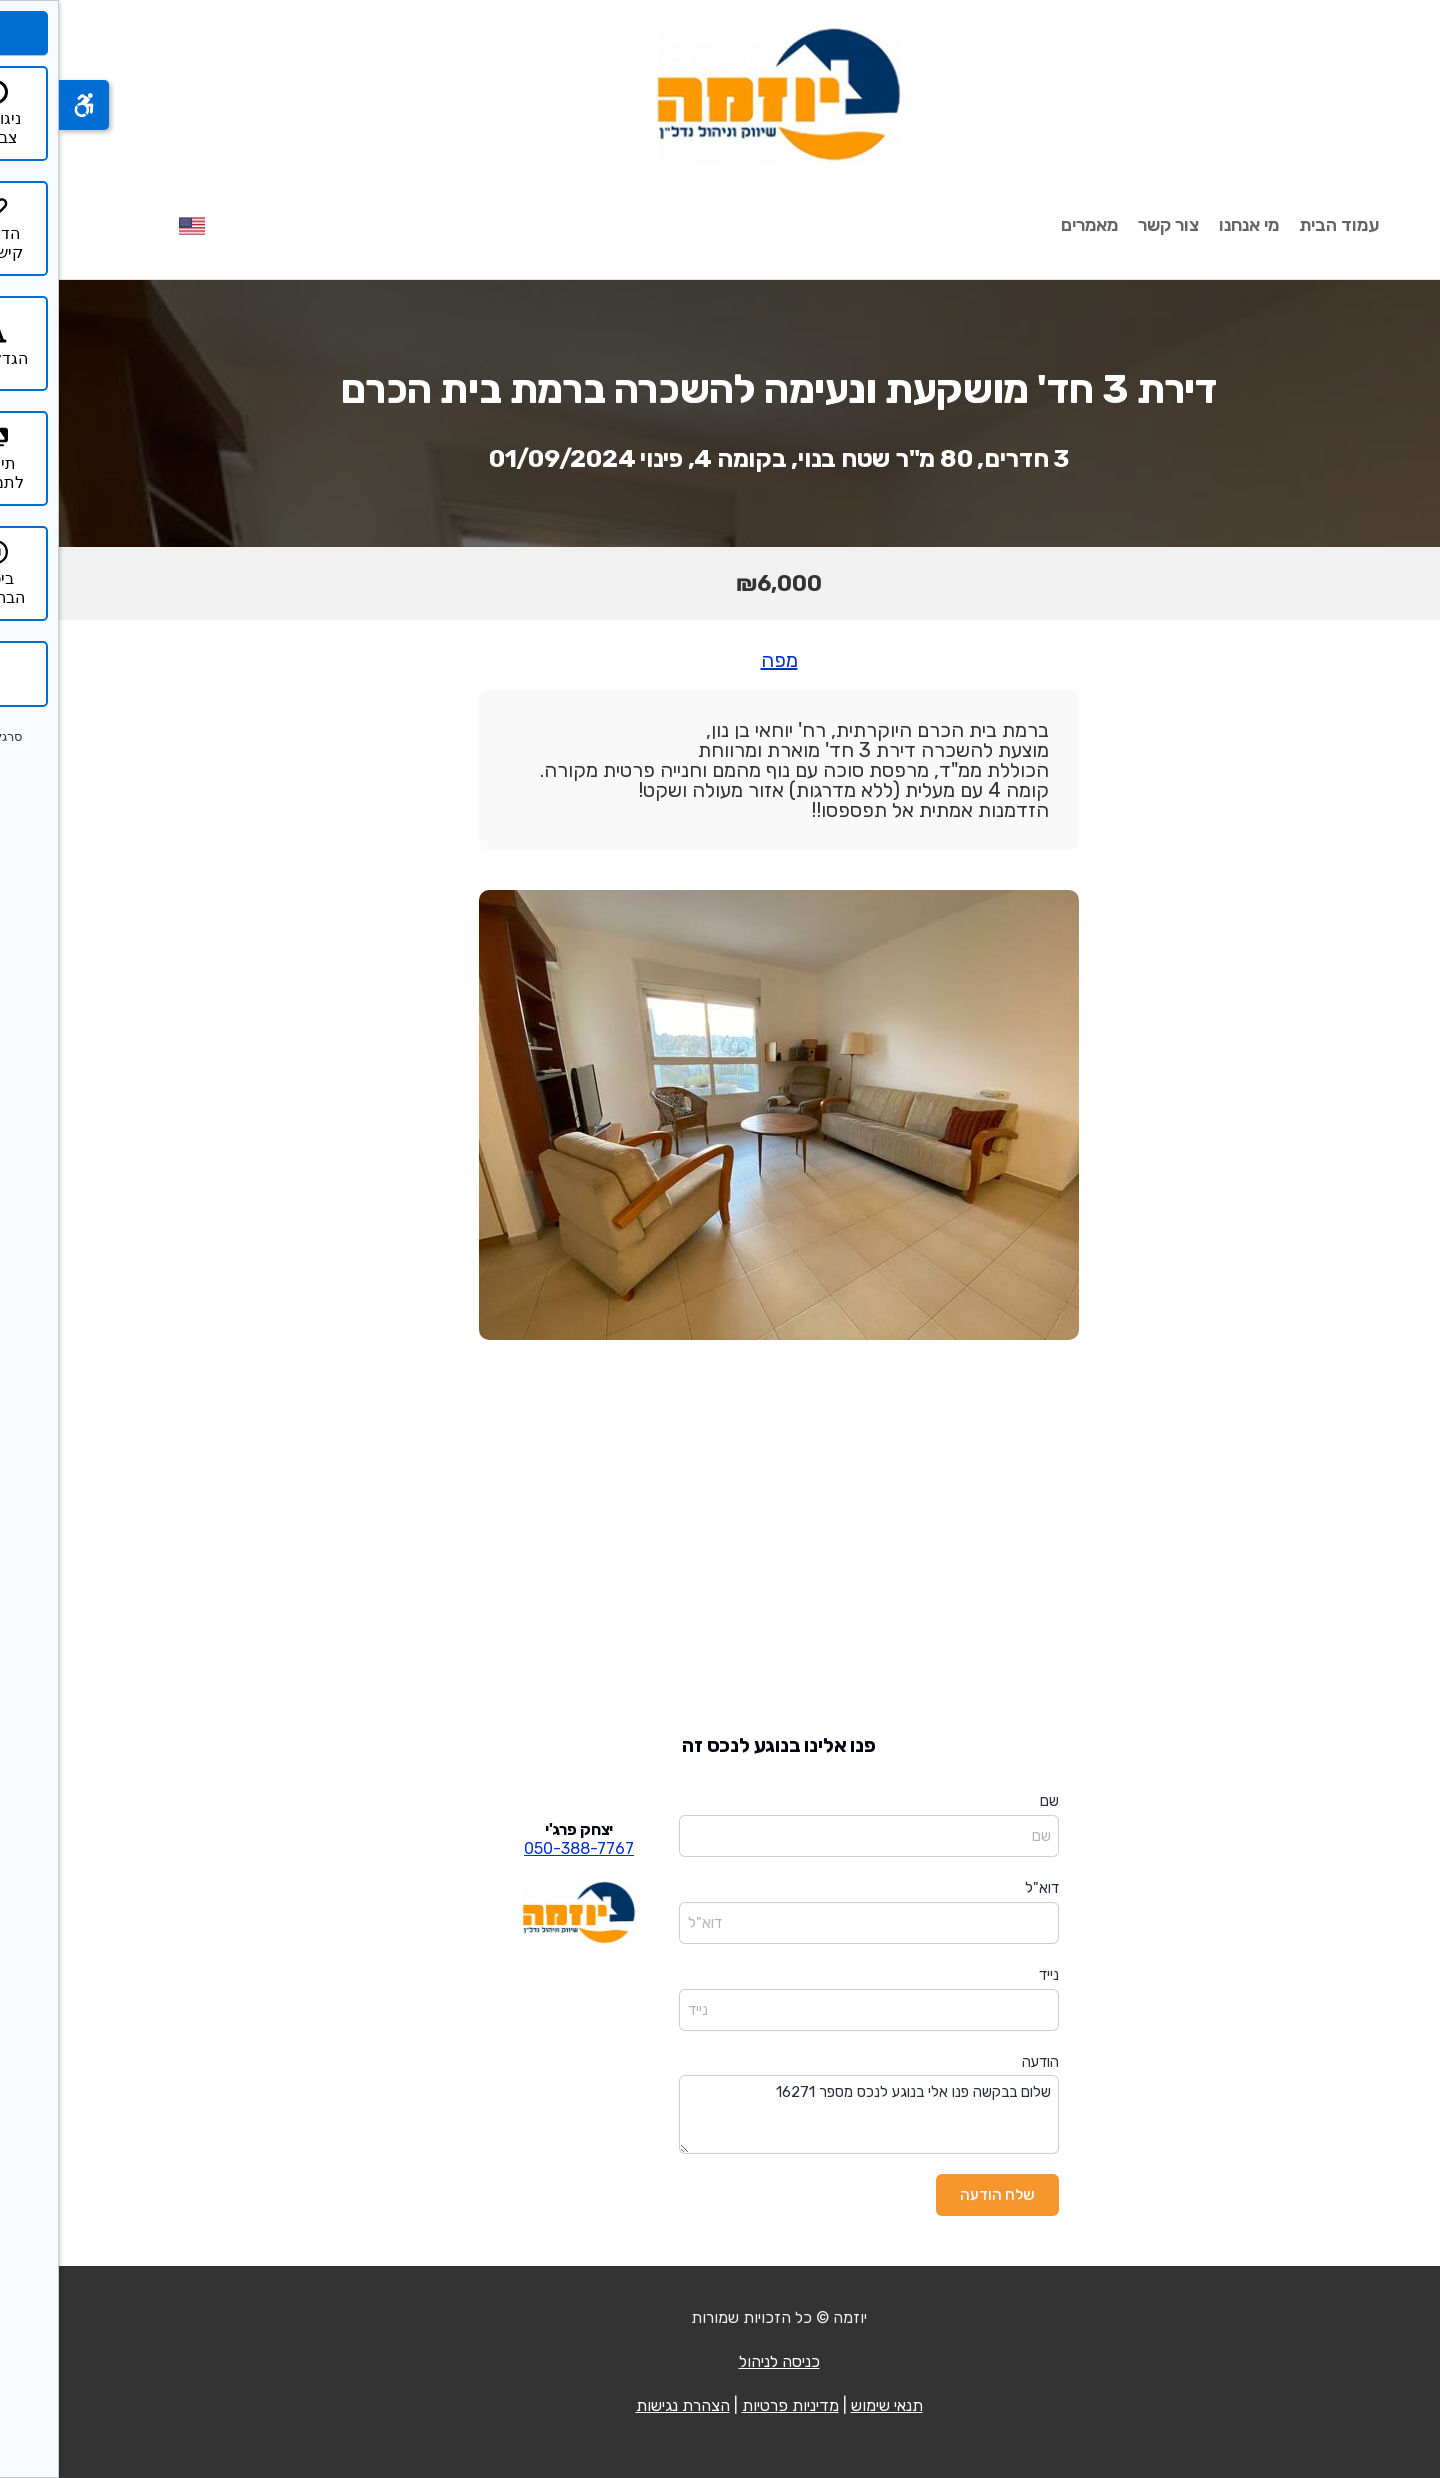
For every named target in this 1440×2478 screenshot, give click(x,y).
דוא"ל (983, 1888)
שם (990, 1801)
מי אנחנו (1190, 225)
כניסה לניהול (720, 2361)
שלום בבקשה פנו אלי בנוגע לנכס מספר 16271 (810, 2114)
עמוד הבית (1280, 225)
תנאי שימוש (828, 2405)
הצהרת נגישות (624, 2405)
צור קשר (1109, 225)
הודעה (981, 2062)
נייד (990, 1975)
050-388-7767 (520, 1848)
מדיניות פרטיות (731, 2405)
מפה (720, 660)
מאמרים (1030, 225)
